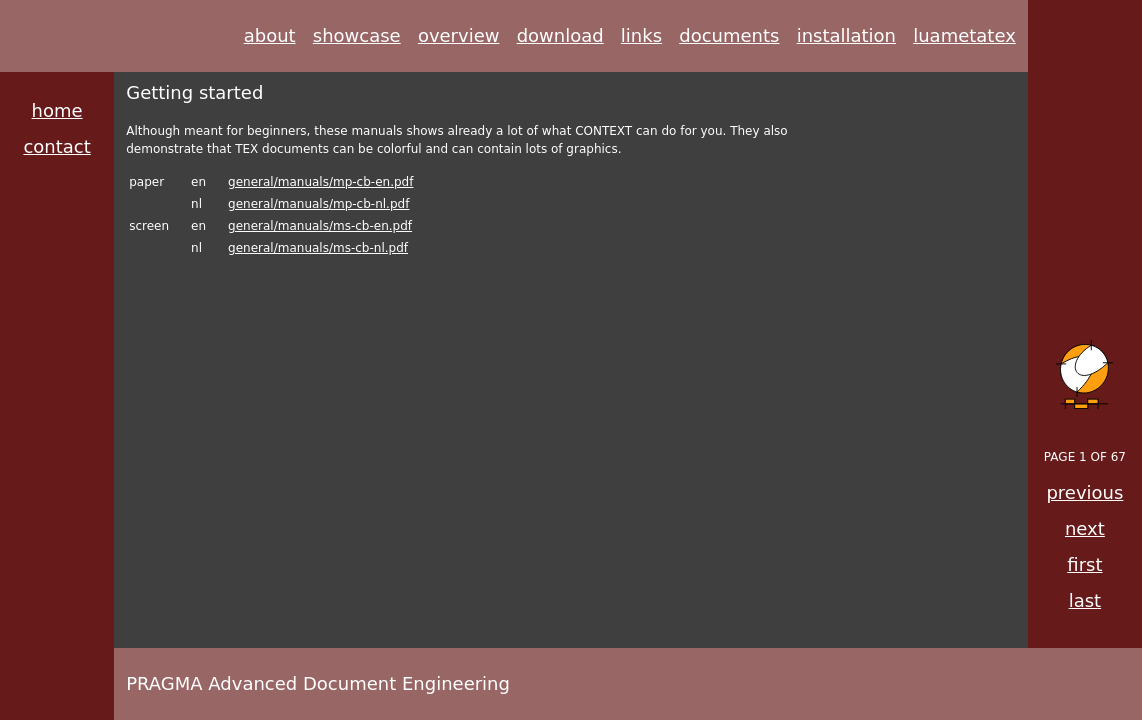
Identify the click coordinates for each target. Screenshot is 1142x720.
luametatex (964, 35)
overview (459, 35)
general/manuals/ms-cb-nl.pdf (318, 248)
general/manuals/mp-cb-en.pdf (320, 182)
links (641, 35)
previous (1084, 492)
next (1085, 528)
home (57, 110)
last (1085, 600)
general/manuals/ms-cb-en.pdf (320, 226)
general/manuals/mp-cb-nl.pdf (318, 204)
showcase (357, 35)
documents (729, 35)
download (560, 35)
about (270, 35)
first (1084, 564)
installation (846, 35)
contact (56, 146)
